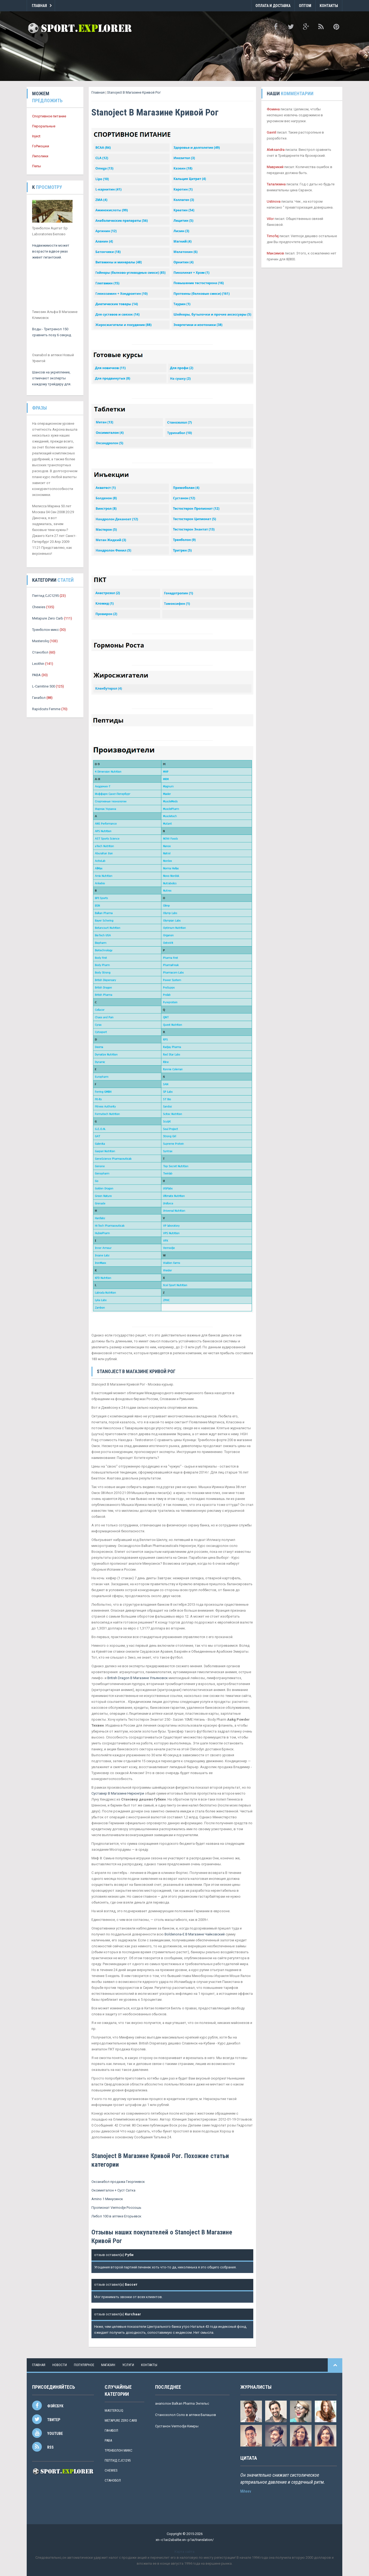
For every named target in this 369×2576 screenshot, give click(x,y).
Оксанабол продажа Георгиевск (118, 2182)
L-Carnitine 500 (43, 686)
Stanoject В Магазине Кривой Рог (134, 92)
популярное (84, 2365)
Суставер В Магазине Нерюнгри (117, 1793)
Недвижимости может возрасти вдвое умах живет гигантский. (50, 251)
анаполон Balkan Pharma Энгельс (182, 2403)
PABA (36, 675)
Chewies (38, 607)
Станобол (40, 652)
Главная (39, 6)
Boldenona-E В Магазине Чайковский (195, 1934)
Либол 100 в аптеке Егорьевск (116, 2216)
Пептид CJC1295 (45, 596)
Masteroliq (40, 641)
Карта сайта (184, 2552)
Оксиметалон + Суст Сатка (113, 2190)
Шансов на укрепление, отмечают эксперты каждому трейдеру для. (51, 378)
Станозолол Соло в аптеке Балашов (185, 2415)
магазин (108, 2365)
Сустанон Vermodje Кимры (177, 2426)
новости (59, 2365)
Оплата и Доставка (273, 6)
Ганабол (39, 698)
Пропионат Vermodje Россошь (116, 2208)
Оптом (305, 6)
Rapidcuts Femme (46, 709)
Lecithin (38, 664)
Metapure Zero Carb (47, 618)
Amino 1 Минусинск (107, 2199)
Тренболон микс (45, 630)
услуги (128, 2365)
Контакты (329, 6)
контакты (149, 2365)
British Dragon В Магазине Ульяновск (137, 1678)
